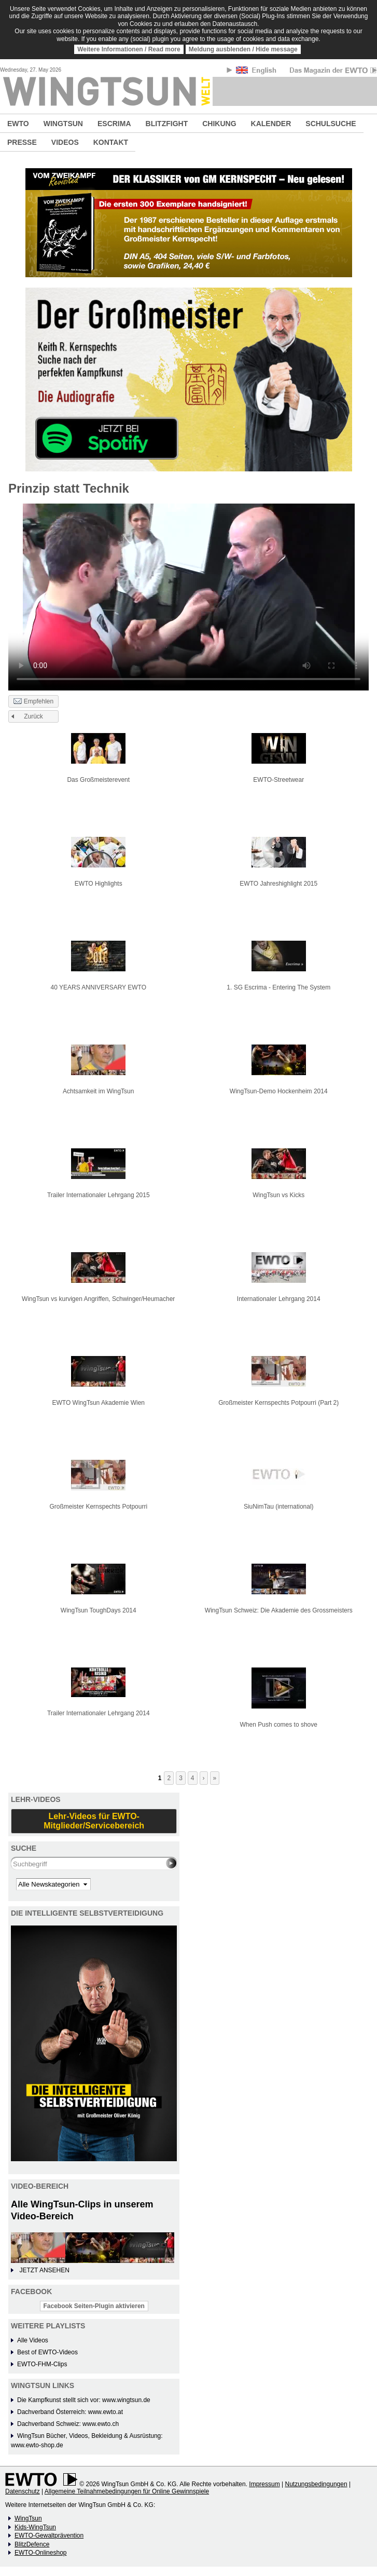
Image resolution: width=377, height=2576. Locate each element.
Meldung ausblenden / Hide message (243, 49)
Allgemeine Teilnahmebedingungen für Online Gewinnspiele (127, 2491)
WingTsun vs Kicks (278, 1195)
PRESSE (22, 142)
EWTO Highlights (98, 883)
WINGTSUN (63, 123)
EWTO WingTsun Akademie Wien (98, 1402)
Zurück (33, 716)
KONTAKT (110, 142)
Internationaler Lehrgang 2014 (278, 1299)
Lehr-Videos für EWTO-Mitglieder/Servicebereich (94, 1821)
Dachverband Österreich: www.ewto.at (70, 2412)
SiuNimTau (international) (279, 1506)
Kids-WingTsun (35, 2527)
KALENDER (271, 123)
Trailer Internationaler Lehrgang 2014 (98, 1713)
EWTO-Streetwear (278, 779)
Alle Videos (32, 2340)
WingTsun (28, 2518)
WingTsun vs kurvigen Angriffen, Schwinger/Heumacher (98, 1299)
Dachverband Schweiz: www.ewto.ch (68, 2424)
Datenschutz (22, 2491)
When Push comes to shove (278, 1724)
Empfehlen (33, 702)
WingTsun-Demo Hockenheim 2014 (279, 1091)
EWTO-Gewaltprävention (49, 2535)
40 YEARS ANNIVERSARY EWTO (98, 987)
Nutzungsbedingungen (316, 2484)
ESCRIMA (114, 123)
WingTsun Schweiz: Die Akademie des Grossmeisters (279, 1610)
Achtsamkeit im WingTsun (98, 1091)
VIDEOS (65, 142)
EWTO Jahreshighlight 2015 (278, 883)
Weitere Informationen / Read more (128, 49)
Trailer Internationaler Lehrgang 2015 (98, 1195)
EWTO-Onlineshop (40, 2552)
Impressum (264, 2484)
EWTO (18, 123)
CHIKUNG (219, 123)
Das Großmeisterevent (98, 779)
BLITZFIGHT (167, 123)
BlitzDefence (32, 2544)
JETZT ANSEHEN (44, 2270)
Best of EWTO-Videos (47, 2352)
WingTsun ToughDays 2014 (98, 1610)
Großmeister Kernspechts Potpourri (98, 1506)
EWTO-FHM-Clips (42, 2364)
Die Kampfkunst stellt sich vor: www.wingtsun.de (83, 2400)
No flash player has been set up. (188, 597)
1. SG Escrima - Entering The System (278, 987)
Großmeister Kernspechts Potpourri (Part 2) (278, 1402)
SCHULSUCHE (330, 123)
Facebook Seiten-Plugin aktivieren (94, 2306)
